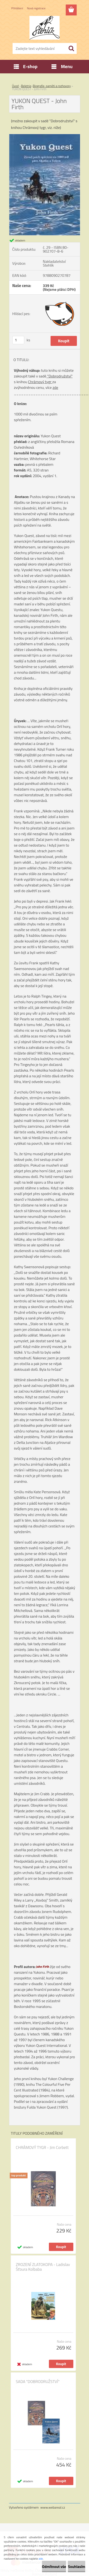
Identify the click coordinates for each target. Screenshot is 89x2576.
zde (55, 387)
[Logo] (44, 28)
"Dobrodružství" (59, 376)
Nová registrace (36, 8)
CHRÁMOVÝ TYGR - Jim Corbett (42, 2147)
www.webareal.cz (52, 2507)
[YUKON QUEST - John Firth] (44, 136)
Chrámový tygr (40, 382)
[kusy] (18, 340)
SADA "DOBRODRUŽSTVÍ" (38, 2381)
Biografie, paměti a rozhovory (52, 86)
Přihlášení (17, 8)
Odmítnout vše (54, 2566)
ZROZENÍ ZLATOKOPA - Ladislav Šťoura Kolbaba (43, 2267)
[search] (71, 48)
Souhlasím (76, 2566)
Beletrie (26, 86)
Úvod (15, 86)
